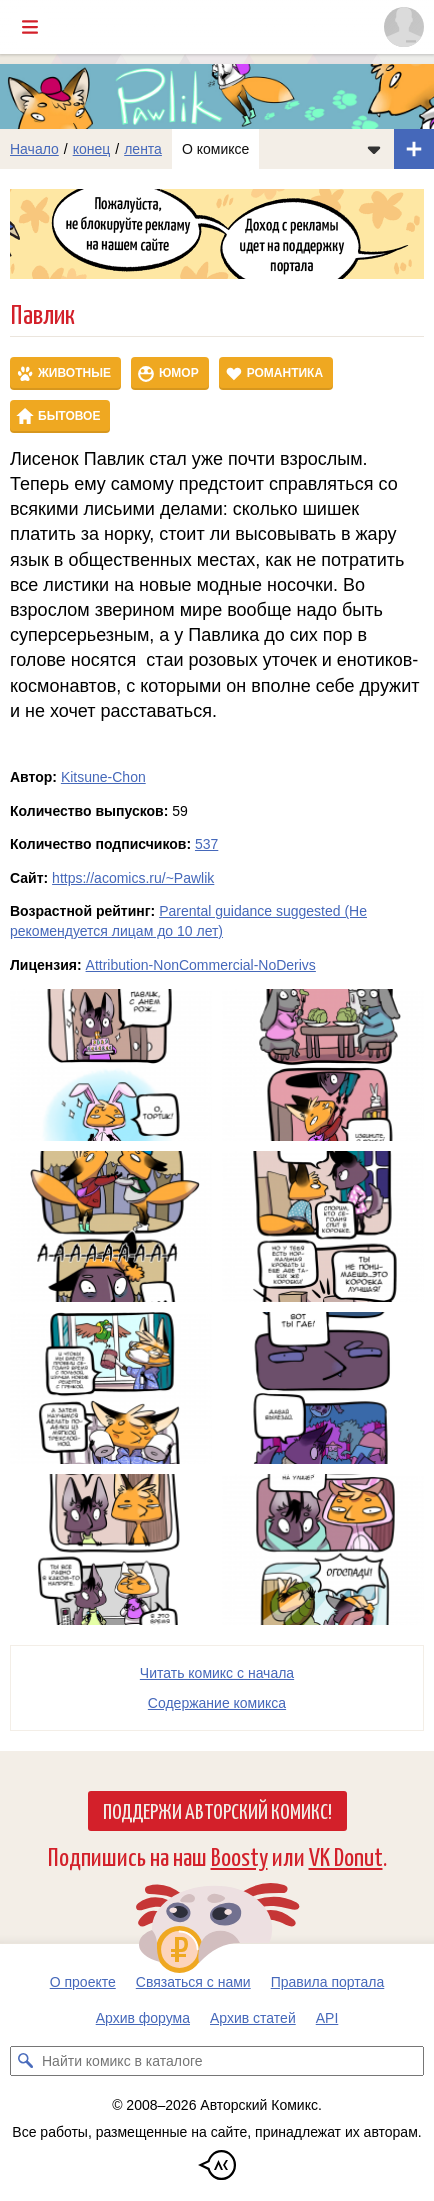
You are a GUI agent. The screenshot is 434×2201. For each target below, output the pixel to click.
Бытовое (69, 416)
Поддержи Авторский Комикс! (217, 1810)
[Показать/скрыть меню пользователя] (404, 27)
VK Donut (346, 1855)
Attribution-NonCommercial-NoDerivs (201, 965)
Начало (34, 149)
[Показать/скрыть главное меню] (30, 27)
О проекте (83, 1982)
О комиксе (215, 149)
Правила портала (328, 1982)
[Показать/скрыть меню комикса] (374, 149)
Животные (74, 373)
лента (143, 149)
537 (206, 844)
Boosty (239, 1855)
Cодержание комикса (217, 1703)
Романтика (285, 373)
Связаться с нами (193, 1982)
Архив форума (143, 2018)
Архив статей (253, 2018)
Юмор (179, 373)
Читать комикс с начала (217, 1673)
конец (92, 149)
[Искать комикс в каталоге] (25, 2061)
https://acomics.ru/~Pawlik (133, 878)
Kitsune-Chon (103, 777)
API (327, 2018)
